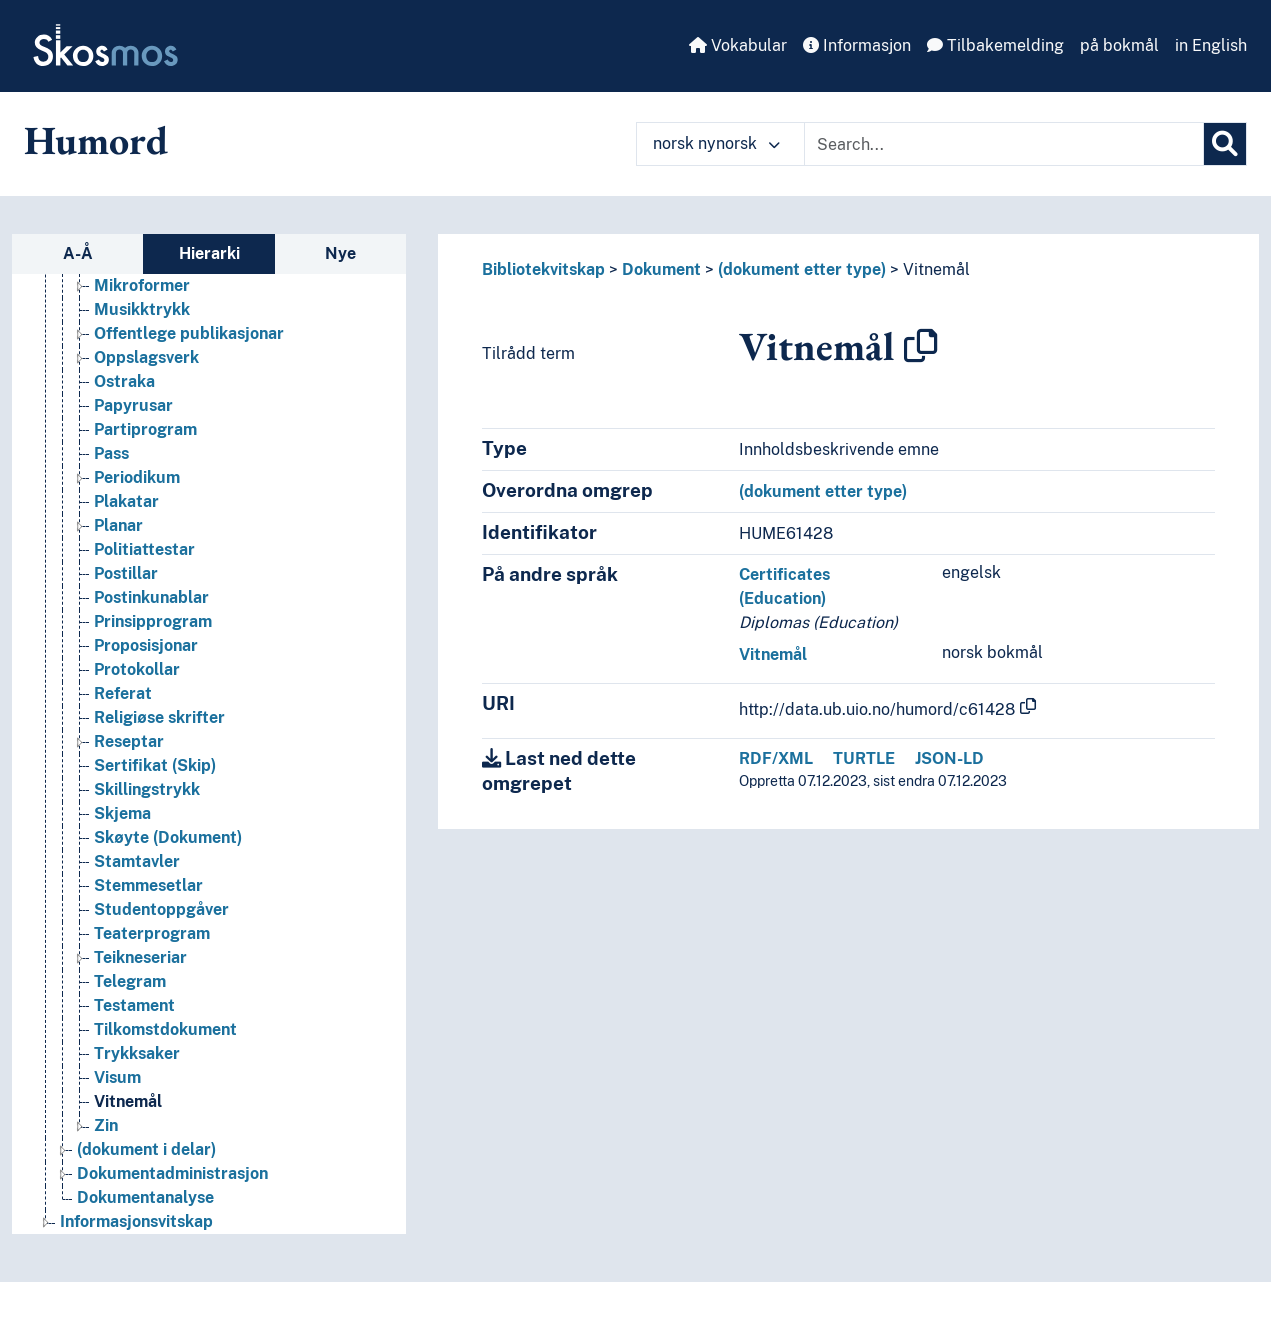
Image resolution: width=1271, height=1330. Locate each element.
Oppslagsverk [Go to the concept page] (146, 357)
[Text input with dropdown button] (1004, 144)
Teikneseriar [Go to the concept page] (140, 957)
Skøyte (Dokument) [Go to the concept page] (168, 837)
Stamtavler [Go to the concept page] (137, 861)
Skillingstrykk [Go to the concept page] (147, 789)
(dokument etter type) (802, 269)
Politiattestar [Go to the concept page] (144, 549)
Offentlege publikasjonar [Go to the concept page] (189, 333)
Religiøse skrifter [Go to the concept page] (159, 717)
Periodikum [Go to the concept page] (137, 477)
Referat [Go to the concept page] (123, 693)
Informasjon (857, 45)
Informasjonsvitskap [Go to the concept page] (136, 1221)
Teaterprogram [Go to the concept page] (152, 933)
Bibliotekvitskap (543, 269)
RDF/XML (776, 758)
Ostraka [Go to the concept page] (124, 381)
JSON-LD (949, 758)
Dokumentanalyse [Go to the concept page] (145, 1197)
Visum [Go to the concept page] (117, 1077)
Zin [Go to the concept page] (106, 1125)
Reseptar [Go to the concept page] (129, 741)
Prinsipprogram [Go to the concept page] (153, 621)
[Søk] (1225, 144)
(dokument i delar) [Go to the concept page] (146, 1149)
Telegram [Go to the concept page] (130, 981)
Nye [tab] (340, 253)
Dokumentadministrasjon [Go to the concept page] (172, 1173)
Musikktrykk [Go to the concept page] (142, 309)
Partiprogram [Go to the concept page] (145, 429)
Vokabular (738, 45)
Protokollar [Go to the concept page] (137, 669)
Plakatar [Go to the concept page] (126, 501)
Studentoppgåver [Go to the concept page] (161, 909)
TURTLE (864, 758)
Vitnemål (936, 269)
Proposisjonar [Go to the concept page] (146, 645)
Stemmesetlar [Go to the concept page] (148, 885)
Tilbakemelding (995, 45)
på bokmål (1119, 45)
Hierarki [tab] (209, 253)
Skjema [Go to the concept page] (122, 813)
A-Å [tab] (78, 253)
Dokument (661, 269)
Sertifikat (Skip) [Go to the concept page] (155, 765)
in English (1211, 45)
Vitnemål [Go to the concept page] (128, 1101)
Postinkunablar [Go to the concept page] (151, 597)
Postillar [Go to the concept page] (126, 573)
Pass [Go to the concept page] (111, 453)
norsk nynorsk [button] (716, 143)
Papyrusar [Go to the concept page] (133, 405)
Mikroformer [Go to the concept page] (142, 285)
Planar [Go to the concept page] (118, 525)
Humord (96, 140)
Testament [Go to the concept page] (134, 1005)
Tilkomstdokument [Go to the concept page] (165, 1029)
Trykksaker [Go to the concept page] (137, 1053)
